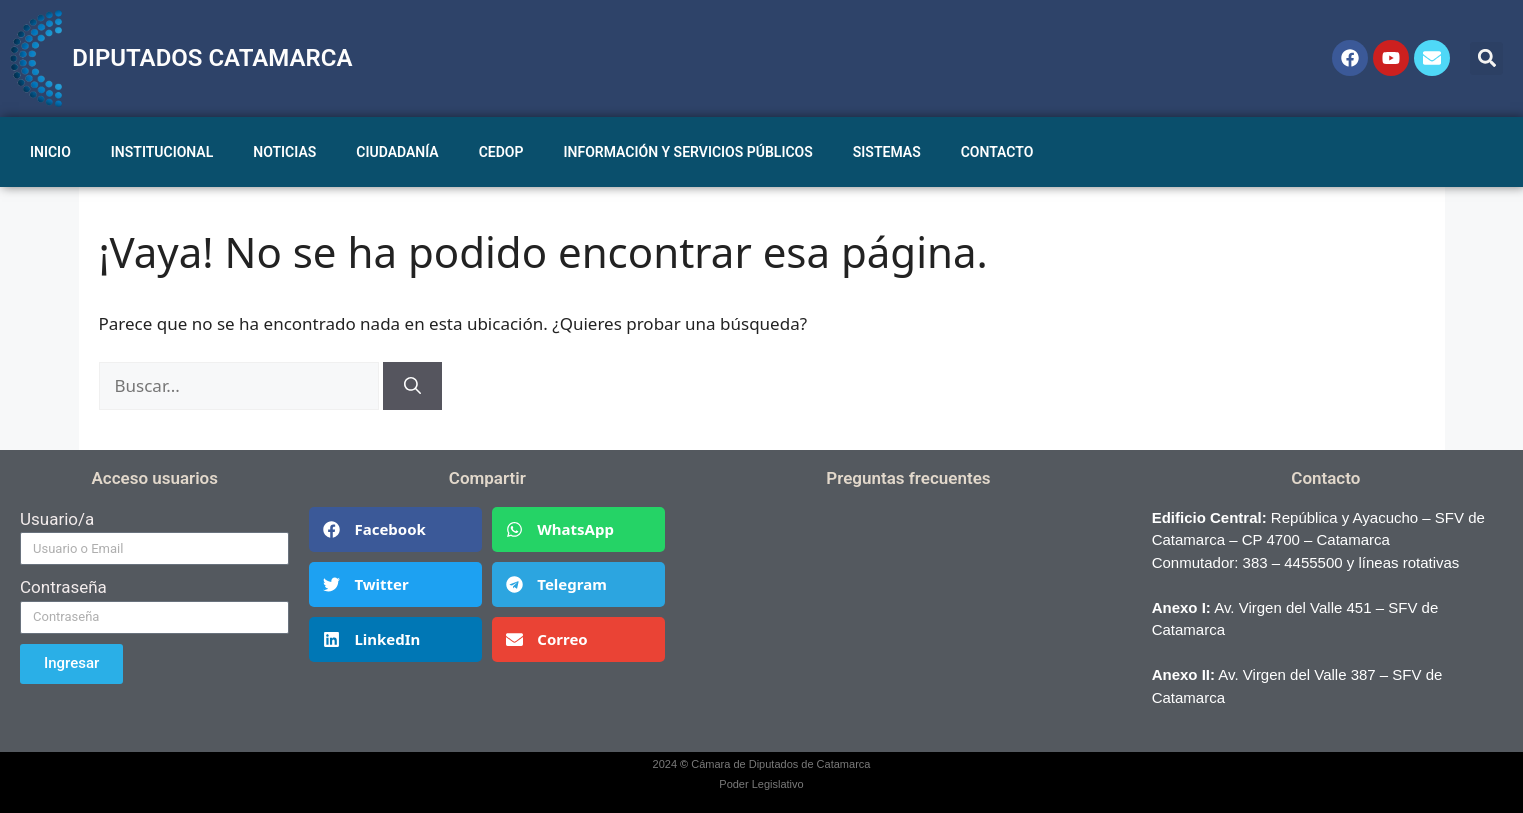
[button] (1486, 58)
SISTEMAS (887, 152)
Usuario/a (57, 519)
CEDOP (501, 152)
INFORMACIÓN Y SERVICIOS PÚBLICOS (688, 152)
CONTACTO (997, 152)
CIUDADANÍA (397, 152)
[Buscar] (412, 386)
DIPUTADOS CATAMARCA (212, 58)
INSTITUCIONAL (162, 152)
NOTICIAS (284, 152)
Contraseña (63, 587)
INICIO (50, 152)
